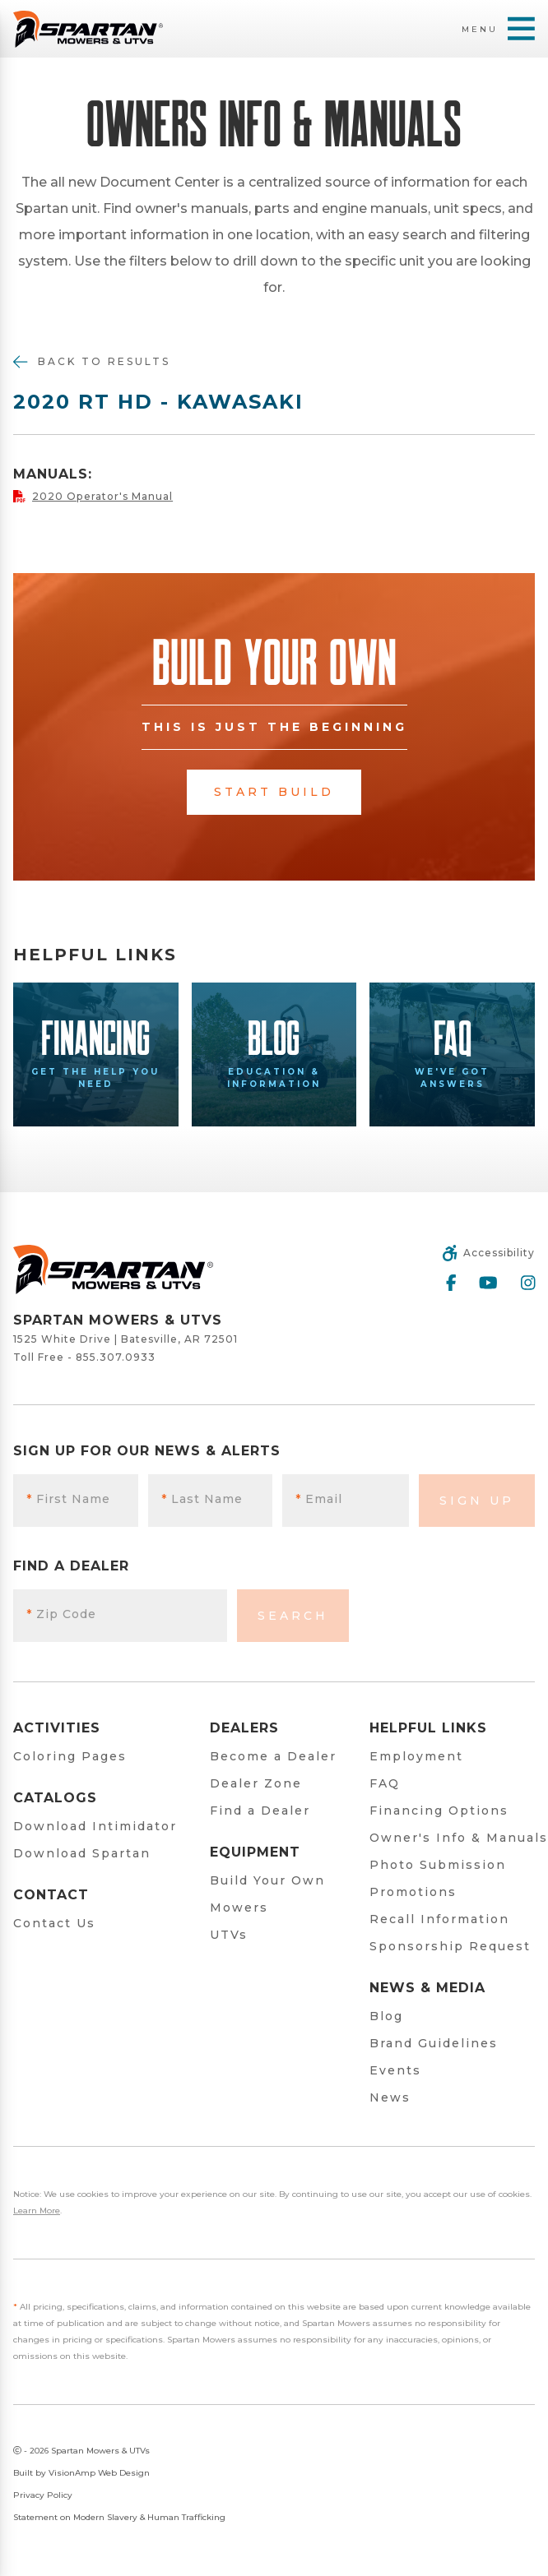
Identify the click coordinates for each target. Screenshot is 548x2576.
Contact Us (54, 1923)
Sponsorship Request (450, 1946)
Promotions (413, 1892)
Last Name (202, 1498)
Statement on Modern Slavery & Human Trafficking (119, 2517)
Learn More (36, 2210)
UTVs (229, 1934)
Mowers (239, 1907)
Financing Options (439, 1810)
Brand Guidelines (433, 2043)
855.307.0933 (116, 1357)
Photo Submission (437, 1864)
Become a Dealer (273, 1756)
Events (395, 2070)
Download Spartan (82, 1853)
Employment (416, 1756)
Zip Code (61, 1614)
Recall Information (439, 1919)
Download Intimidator (95, 1826)
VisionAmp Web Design (99, 2472)
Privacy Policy (42, 2495)
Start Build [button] (274, 791)
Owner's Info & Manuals (458, 1837)
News (390, 2097)
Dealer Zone (256, 1783)
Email (318, 1498)
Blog (386, 2016)
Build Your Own (267, 1880)
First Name (68, 1498)
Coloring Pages (70, 1756)
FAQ (384, 1783)
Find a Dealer (260, 1810)
